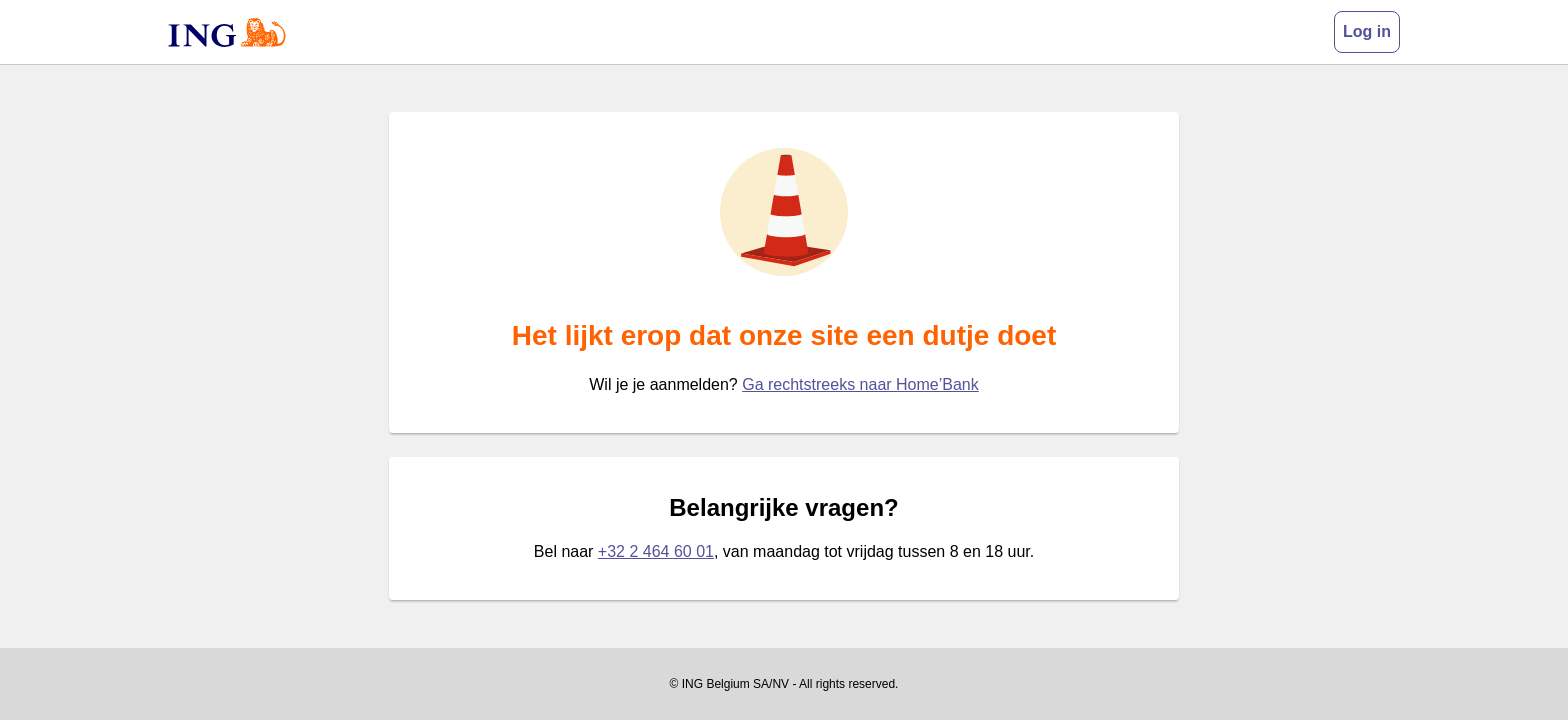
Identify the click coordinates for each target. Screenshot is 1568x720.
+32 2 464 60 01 (656, 551)
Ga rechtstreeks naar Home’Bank (860, 384)
